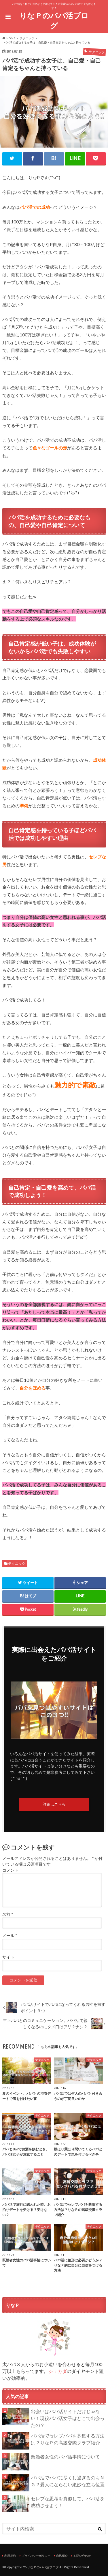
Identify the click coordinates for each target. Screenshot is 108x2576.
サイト (8, 1957)
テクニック (16, 1563)
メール (9, 1935)
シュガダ (57, 2371)
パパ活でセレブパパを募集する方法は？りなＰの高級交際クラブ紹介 (68, 2439)
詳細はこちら (54, 1804)
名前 (7, 1914)
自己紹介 (62, 2555)
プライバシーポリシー (36, 2555)
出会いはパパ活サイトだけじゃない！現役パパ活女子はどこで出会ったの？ (68, 2418)
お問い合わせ (82, 2555)
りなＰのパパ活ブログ (54, 20)
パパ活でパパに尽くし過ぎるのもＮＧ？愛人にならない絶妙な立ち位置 (68, 2481)
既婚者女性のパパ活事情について (65, 2456)
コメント (10, 1870)
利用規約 (10, 2555)
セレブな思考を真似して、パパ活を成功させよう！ (68, 2502)
